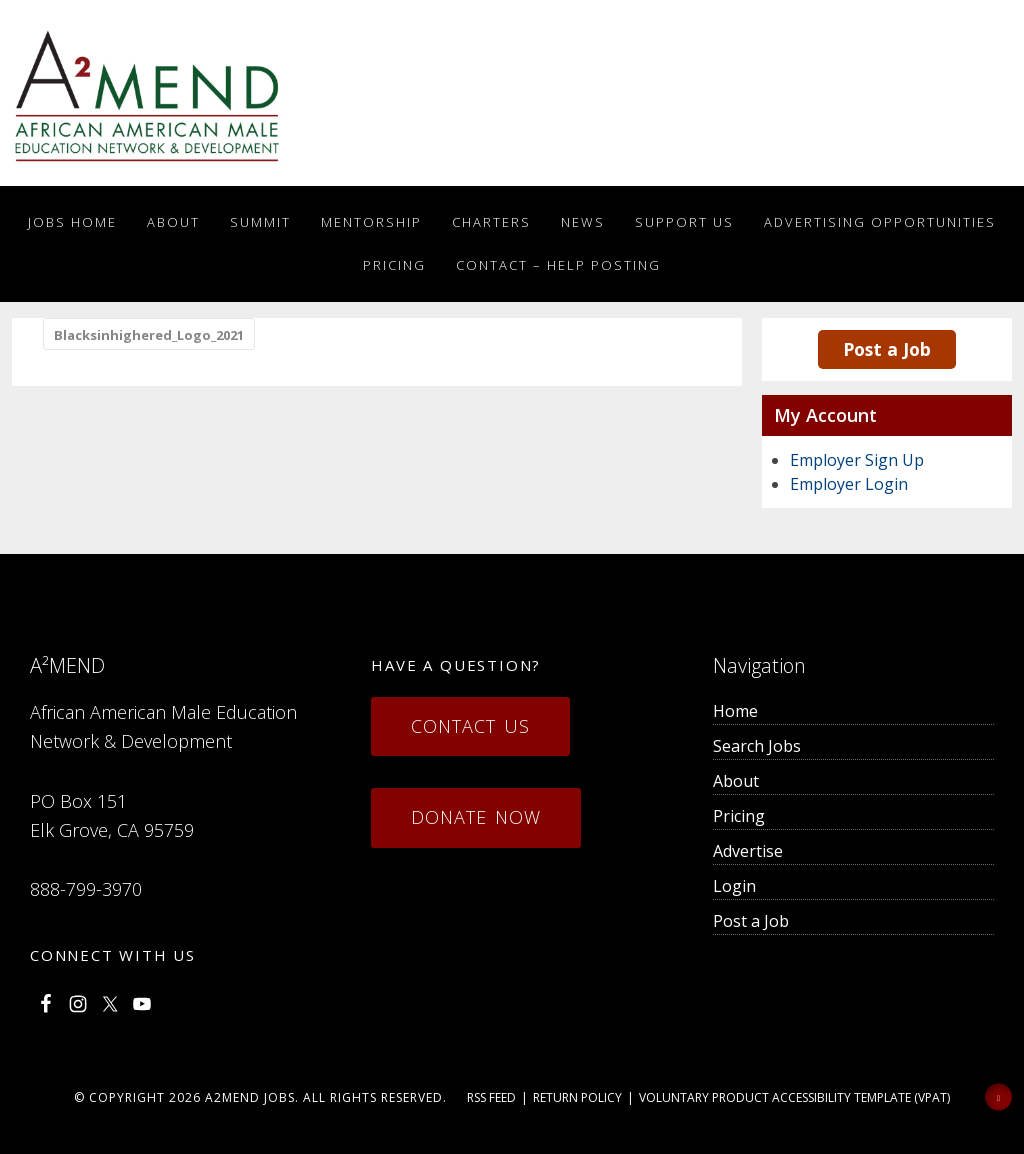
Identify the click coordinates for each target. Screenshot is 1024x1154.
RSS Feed (491, 1097)
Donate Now (476, 817)
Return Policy (577, 1097)
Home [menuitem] (735, 711)
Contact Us (470, 726)
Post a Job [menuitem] (751, 921)
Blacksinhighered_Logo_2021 (149, 335)
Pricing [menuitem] (739, 816)
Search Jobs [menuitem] (757, 746)
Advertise (748, 851)
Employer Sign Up (857, 460)
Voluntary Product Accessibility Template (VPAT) (794, 1097)
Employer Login (849, 484)
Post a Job (887, 349)
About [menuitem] (736, 781)
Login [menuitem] (734, 886)
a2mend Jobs (250, 1097)
